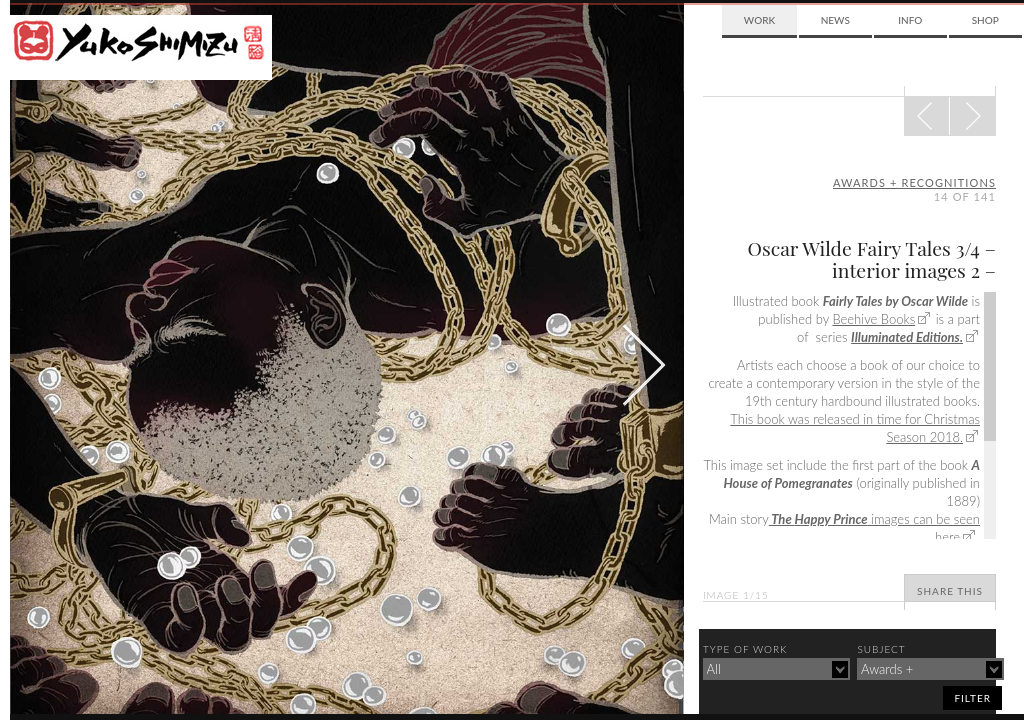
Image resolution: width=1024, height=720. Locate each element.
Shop (985, 20)
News (835, 20)
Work (759, 20)
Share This (950, 591)
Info (910, 20)
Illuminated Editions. (907, 337)
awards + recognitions (914, 182)
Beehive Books (873, 319)
